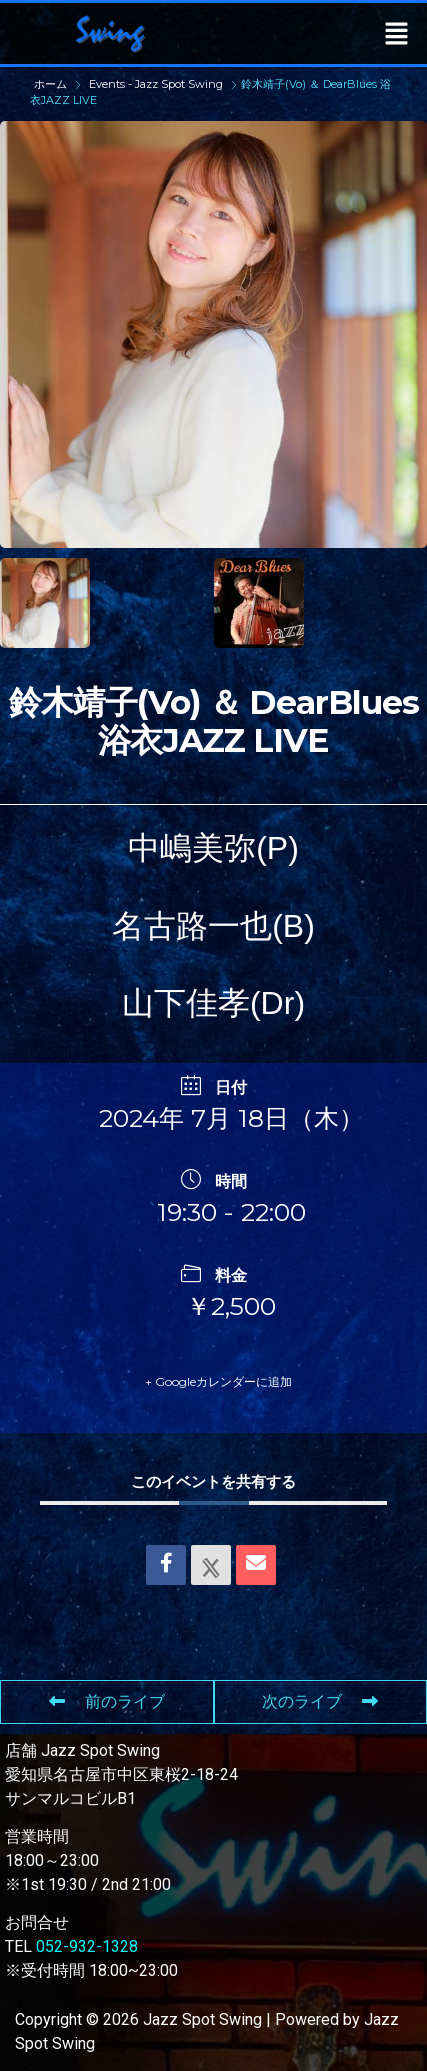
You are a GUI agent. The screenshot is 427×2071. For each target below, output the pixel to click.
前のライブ (107, 1701)
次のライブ (320, 1701)
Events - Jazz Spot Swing (156, 84)
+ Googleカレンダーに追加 (218, 1381)
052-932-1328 (87, 1946)
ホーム (52, 84)
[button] (397, 33)
